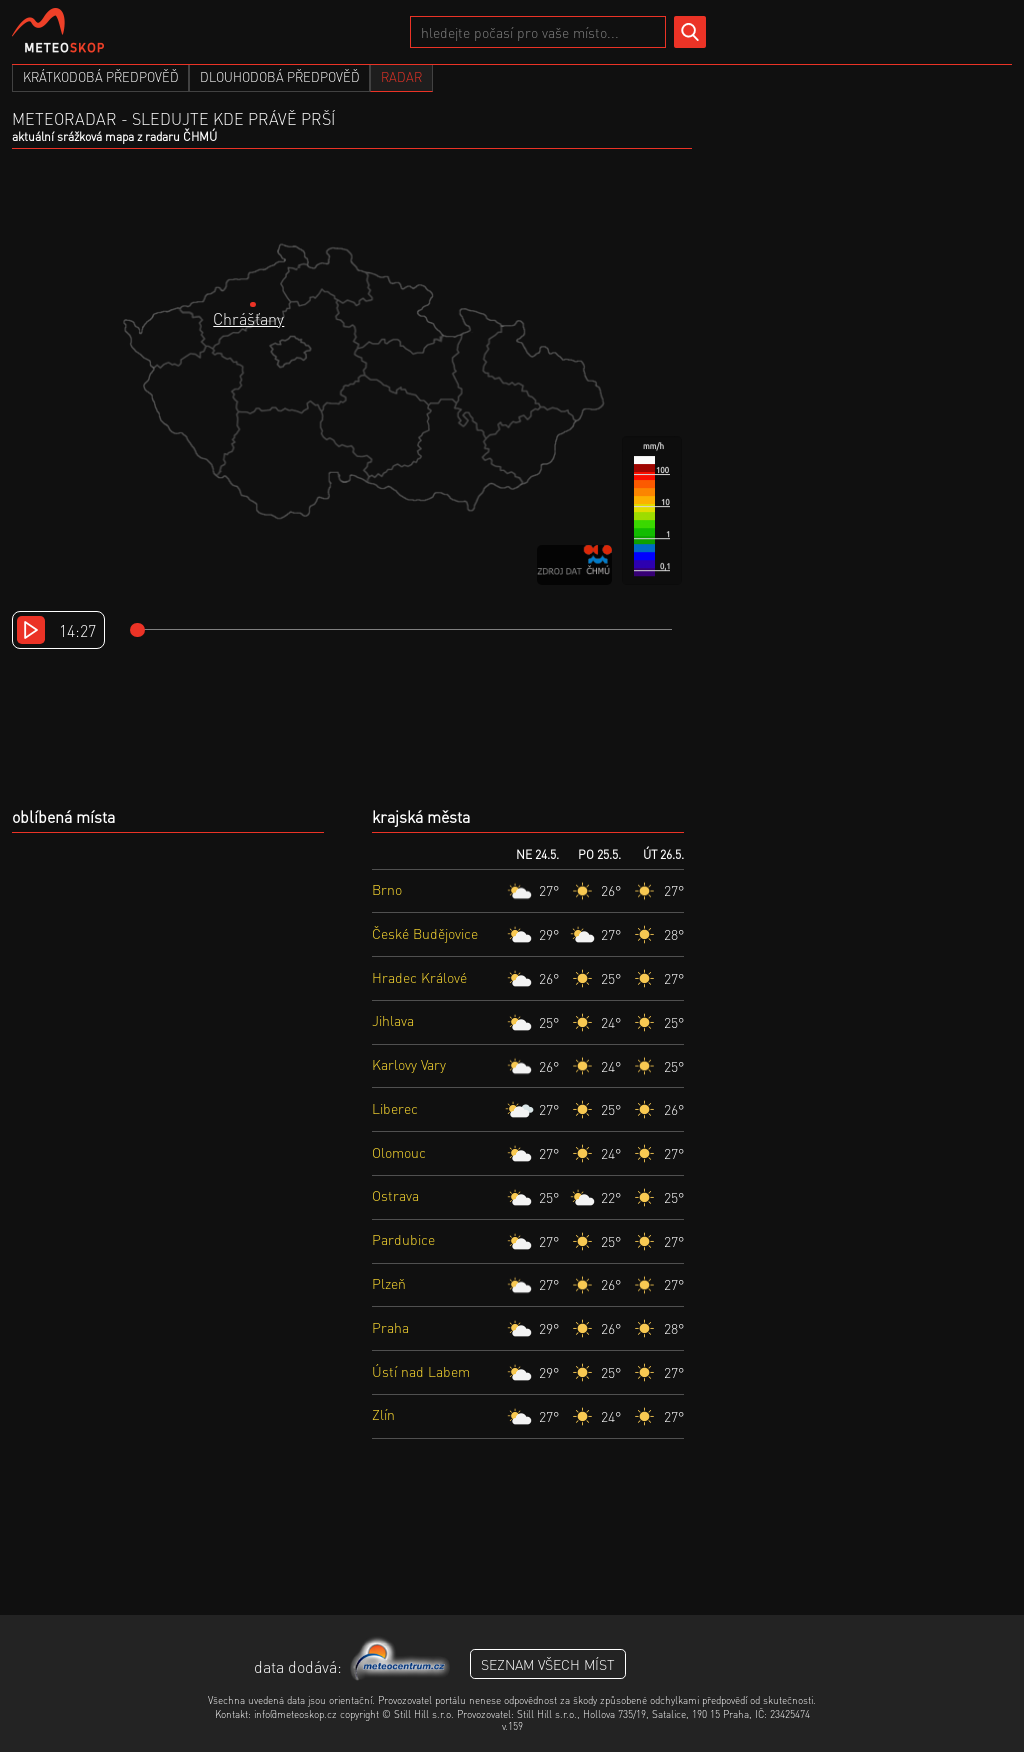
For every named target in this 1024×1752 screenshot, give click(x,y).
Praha (390, 1327)
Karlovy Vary (409, 1064)
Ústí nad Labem (421, 1371)
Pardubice (403, 1239)
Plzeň (389, 1283)
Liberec (395, 1108)
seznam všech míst (548, 1664)
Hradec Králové (419, 977)
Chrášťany (248, 318)
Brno (387, 889)
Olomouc (399, 1152)
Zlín (383, 1414)
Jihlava (393, 1020)
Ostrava (395, 1195)
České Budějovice (425, 933)
